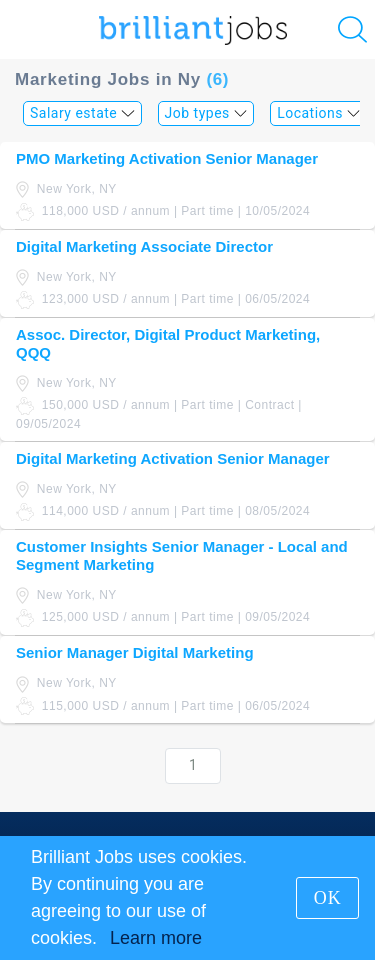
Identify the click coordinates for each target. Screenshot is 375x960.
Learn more (156, 938)
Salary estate (82, 113)
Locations (318, 113)
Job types (206, 113)
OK (328, 898)
